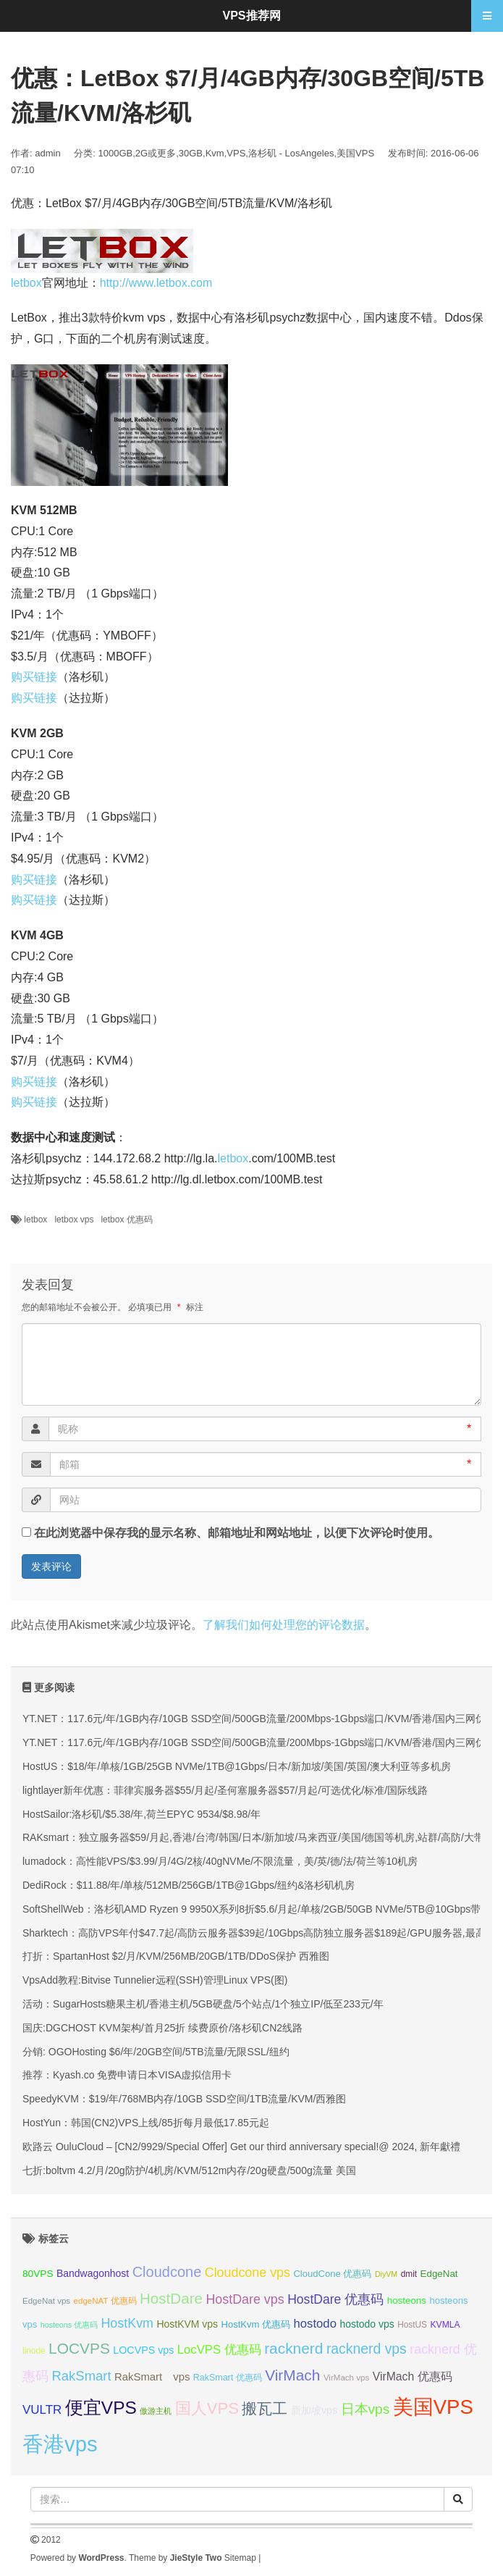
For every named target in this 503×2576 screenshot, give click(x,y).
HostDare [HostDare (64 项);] (171, 2298)
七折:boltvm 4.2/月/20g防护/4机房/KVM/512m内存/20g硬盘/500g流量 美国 (189, 2170)
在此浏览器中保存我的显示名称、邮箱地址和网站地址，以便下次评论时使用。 (236, 1533)
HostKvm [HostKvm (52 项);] (127, 2323)
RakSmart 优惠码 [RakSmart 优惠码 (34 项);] (227, 2377)
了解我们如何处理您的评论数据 (284, 1625)
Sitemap (240, 2558)
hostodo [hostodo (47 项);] (315, 2323)
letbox (26, 283)
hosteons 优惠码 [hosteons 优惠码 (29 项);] (69, 2324)
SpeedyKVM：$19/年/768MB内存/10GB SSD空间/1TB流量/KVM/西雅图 (184, 2099)
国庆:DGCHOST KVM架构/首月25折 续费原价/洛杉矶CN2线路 (162, 2028)
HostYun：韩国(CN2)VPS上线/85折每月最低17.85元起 (145, 2122)
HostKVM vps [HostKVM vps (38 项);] (187, 2324)
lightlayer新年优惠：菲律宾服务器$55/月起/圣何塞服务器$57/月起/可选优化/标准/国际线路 (225, 1790)
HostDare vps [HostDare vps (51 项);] (245, 2299)
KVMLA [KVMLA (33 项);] (445, 2325)
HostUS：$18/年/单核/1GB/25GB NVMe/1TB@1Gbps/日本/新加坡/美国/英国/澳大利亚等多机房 (236, 1766)
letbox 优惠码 (126, 1219)
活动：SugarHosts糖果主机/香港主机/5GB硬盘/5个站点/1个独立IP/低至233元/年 (203, 2004)
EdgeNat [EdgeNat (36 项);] (439, 2273)
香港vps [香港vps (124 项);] (60, 2444)
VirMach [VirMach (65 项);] (292, 2375)
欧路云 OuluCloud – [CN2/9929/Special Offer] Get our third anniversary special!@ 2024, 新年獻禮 (241, 2146)
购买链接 (34, 677)
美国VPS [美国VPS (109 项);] (433, 2407)
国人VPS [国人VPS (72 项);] (207, 2408)
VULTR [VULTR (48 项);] (42, 2410)
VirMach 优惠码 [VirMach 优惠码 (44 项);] (412, 2376)
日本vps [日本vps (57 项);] (365, 2409)
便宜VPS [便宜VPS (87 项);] (101, 2407)
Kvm (215, 153)
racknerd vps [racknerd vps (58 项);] (366, 2349)
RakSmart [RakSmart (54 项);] (81, 2375)
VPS (236, 153)
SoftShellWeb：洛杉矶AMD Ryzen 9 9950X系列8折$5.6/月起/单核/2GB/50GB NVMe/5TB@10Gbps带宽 (256, 1909)
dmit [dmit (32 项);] (409, 2274)
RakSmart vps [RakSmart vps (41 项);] (152, 2377)
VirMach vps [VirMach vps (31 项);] (346, 2377)
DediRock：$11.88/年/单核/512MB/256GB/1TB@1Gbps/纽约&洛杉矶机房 (188, 1885)
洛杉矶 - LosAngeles (291, 153)
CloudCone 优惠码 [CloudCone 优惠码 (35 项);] (332, 2273)
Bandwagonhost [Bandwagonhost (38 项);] (92, 2273)
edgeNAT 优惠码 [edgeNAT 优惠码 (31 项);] (105, 2300)
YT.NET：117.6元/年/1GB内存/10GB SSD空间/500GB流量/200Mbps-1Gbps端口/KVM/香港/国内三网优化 (259, 1718)
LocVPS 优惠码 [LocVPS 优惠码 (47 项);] (219, 2350)
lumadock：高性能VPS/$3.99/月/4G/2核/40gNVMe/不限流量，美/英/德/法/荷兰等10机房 (220, 1861)
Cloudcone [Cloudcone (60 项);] (167, 2272)
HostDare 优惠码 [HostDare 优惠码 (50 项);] (335, 2299)
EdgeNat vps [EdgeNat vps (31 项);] (46, 2300)
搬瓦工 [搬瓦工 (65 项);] (264, 2408)
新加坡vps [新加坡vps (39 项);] (314, 2410)
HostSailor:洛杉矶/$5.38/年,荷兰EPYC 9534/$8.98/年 (141, 1814)
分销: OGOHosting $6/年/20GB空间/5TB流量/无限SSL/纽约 (155, 2051)
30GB (191, 153)
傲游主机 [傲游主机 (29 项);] (156, 2411)
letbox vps (73, 1219)
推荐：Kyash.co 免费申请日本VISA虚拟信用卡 (127, 2075)
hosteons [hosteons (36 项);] (406, 2300)
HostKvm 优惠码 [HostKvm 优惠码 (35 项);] (256, 2324)
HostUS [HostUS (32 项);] (412, 2325)
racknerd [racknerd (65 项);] (293, 2348)
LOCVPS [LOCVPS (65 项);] (79, 2348)
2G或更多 (155, 153)
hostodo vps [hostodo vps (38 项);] (366, 2324)
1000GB (115, 153)
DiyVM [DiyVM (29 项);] (386, 2274)
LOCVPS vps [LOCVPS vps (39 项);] (143, 2350)
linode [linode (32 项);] (34, 2351)
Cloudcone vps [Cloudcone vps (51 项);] (247, 2272)
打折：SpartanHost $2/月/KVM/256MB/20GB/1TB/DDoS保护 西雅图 (175, 1956)
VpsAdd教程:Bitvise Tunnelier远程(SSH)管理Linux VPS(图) (154, 1980)
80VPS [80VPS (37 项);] (38, 2273)
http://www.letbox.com (156, 283)
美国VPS (355, 153)
